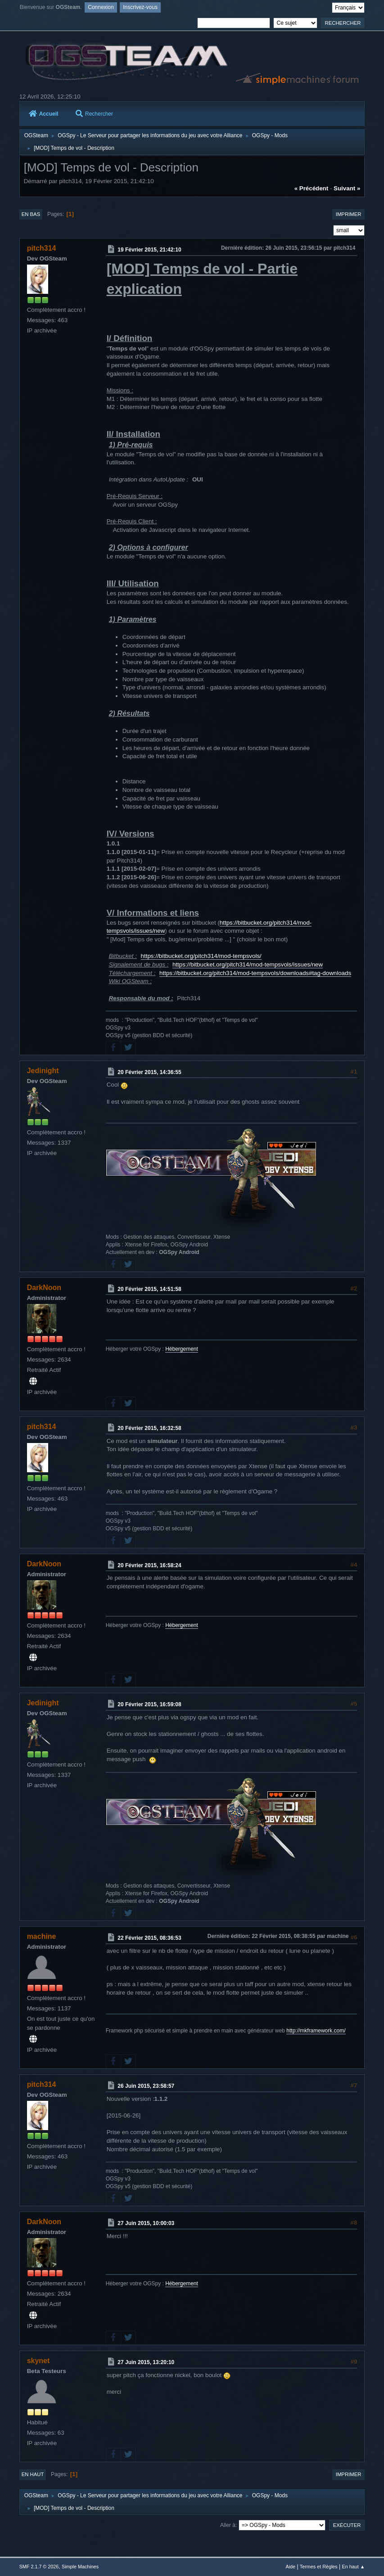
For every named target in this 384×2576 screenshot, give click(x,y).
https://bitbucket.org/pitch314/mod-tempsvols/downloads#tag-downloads (255, 973)
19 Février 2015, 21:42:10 (149, 250)
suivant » (347, 188)
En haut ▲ (353, 2566)
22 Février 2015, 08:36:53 (149, 1938)
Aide (290, 2566)
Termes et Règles (319, 2566)
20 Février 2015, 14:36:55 (149, 1072)
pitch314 (41, 248)
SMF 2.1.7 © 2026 (39, 2566)
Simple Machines (80, 2566)
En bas (31, 214)
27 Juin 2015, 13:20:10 (145, 2362)
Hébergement (181, 1349)
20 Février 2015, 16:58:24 (149, 1565)
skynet (38, 2361)
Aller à (227, 2525)
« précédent (311, 188)
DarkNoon (44, 1287)
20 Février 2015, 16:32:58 (149, 1428)
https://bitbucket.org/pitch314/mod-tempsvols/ (201, 956)
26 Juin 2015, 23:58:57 (145, 2086)
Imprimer (348, 214)
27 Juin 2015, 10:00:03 (145, 2223)
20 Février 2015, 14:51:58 (149, 1289)
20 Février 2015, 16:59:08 (149, 1704)
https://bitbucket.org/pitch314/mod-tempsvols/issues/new (247, 964)
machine (41, 1936)
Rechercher (94, 114)
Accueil (44, 114)
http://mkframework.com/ (315, 2031)
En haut (33, 2474)
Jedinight (43, 1070)
